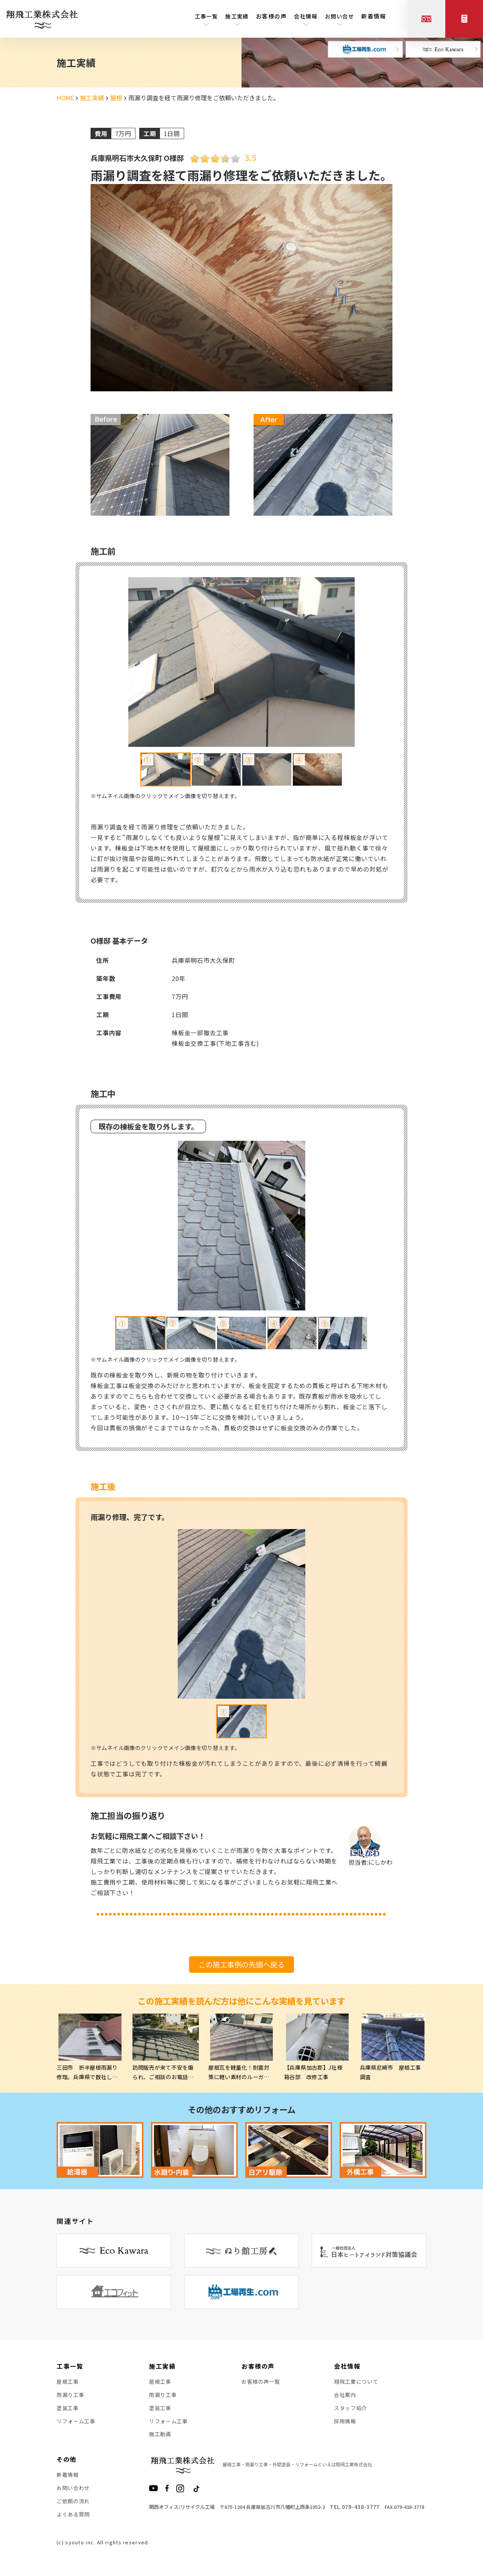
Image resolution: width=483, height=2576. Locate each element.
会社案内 (345, 2395)
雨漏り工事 (71, 2395)
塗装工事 (68, 2409)
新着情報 (374, 16)
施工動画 (160, 2436)
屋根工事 (68, 2382)
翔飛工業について (356, 2382)
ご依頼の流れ (73, 2504)
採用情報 (345, 2422)
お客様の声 (273, 16)
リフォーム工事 (76, 2422)
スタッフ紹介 (350, 2409)
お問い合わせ (73, 2491)
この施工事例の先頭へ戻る (241, 1964)
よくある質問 (73, 2518)
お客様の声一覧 (261, 2382)
